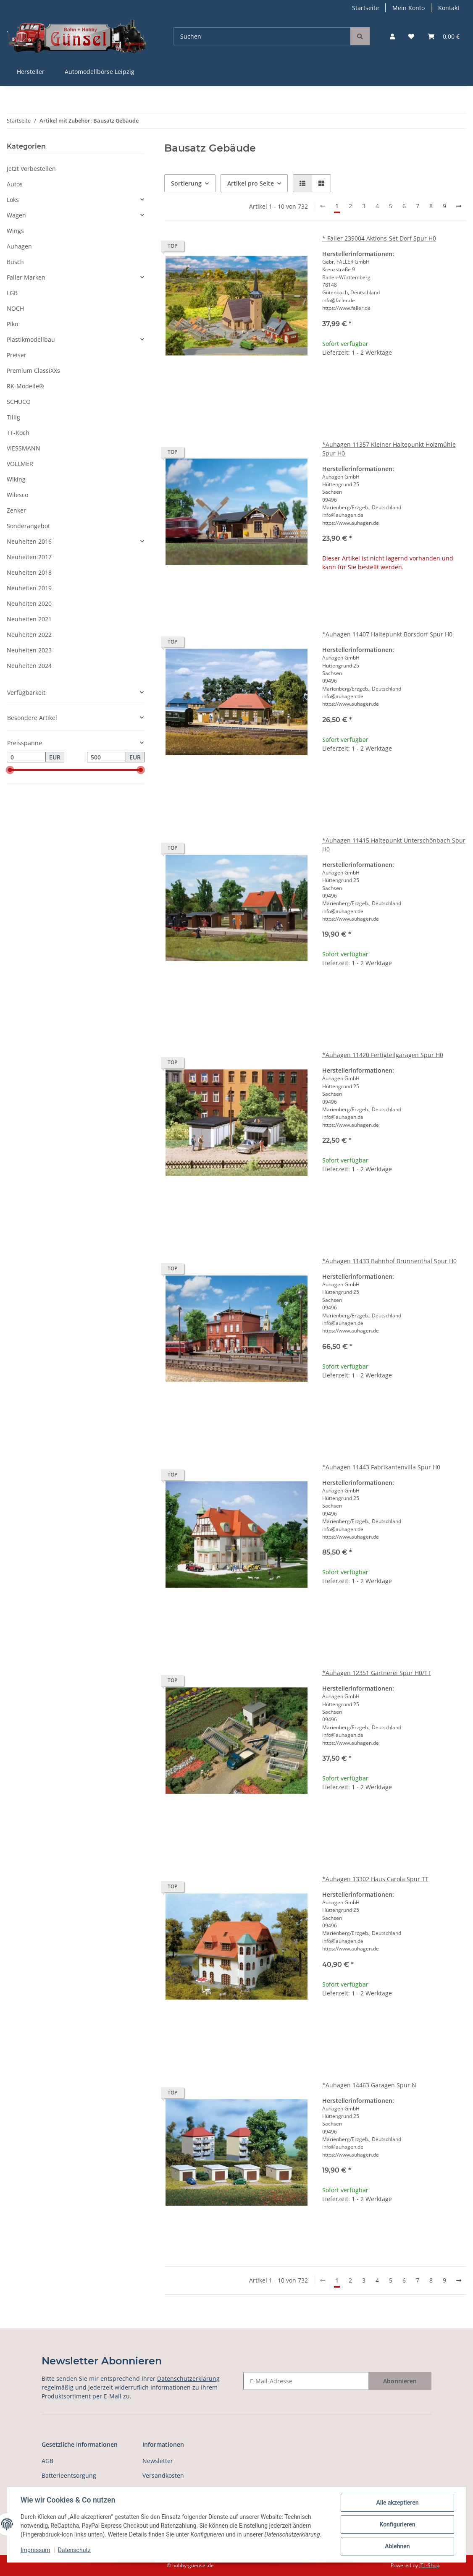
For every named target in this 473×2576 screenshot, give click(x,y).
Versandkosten (163, 2475)
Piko (12, 324)
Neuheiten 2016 (29, 541)
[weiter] (458, 206)
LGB (12, 293)
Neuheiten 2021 (29, 619)
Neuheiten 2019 (29, 588)
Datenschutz (74, 2550)
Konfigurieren (397, 2524)
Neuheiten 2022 (29, 635)
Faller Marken (26, 277)
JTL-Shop (429, 2565)
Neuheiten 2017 (29, 557)
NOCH (15, 308)
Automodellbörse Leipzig (99, 72)
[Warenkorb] (443, 36)
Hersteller (31, 72)
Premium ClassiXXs (33, 370)
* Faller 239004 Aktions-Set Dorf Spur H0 (379, 238)
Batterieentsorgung (69, 2475)
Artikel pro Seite (250, 183)
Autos (15, 184)
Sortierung (186, 183)
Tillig (13, 417)
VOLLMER (20, 464)
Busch (15, 262)
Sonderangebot (28, 526)
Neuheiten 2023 (29, 650)
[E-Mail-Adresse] (306, 2381)
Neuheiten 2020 (29, 603)
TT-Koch (18, 433)
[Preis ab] (26, 757)
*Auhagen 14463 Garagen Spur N (369, 2085)
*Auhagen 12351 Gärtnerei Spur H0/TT (376, 1673)
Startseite (365, 8)
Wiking (16, 479)
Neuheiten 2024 (29, 666)
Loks (13, 200)
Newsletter (157, 2461)
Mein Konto (408, 8)
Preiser (16, 355)
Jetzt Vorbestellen (31, 169)
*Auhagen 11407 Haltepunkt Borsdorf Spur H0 (387, 634)
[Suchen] (262, 36)
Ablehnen (397, 2546)
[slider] (10, 770)
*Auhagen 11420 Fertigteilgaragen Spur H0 (382, 1055)
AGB (47, 2461)
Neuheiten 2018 (29, 572)
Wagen (16, 215)
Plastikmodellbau (31, 339)
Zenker (16, 510)
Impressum (35, 2550)
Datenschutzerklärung (188, 2378)
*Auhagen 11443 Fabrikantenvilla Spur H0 (381, 1467)
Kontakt (449, 8)
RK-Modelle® (25, 386)
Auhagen (19, 246)
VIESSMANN (23, 448)
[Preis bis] (106, 757)
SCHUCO (19, 402)
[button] (392, 36)
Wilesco (17, 495)
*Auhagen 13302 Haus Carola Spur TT (375, 1879)
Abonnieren (400, 2381)
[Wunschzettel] (411, 36)
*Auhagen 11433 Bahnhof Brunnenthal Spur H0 (389, 1261)
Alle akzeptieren (397, 2502)
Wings (15, 231)
